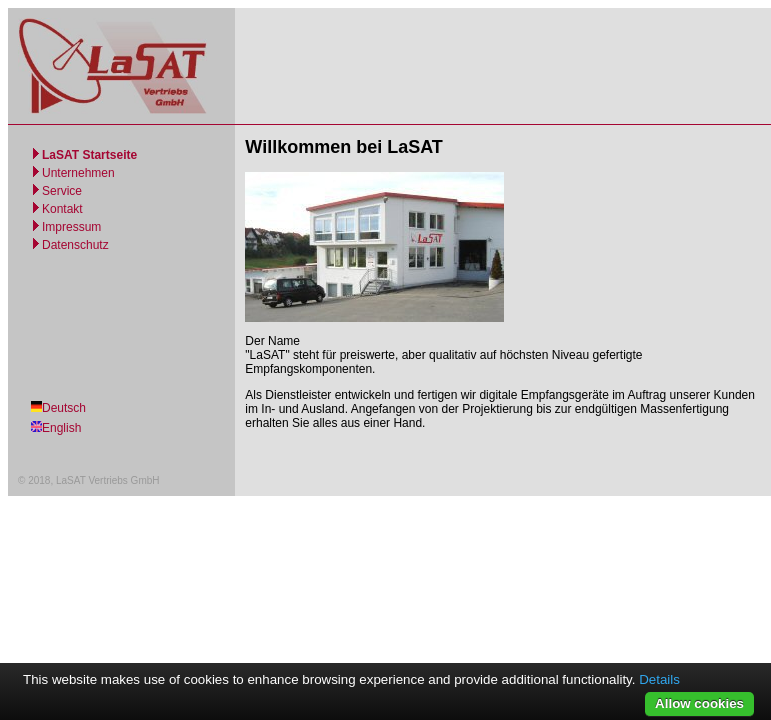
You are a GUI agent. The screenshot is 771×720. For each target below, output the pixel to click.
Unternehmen (78, 173)
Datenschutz (75, 245)
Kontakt (62, 209)
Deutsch (64, 408)
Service (62, 191)
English (61, 428)
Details (659, 679)
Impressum (71, 227)
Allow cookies (699, 703)
